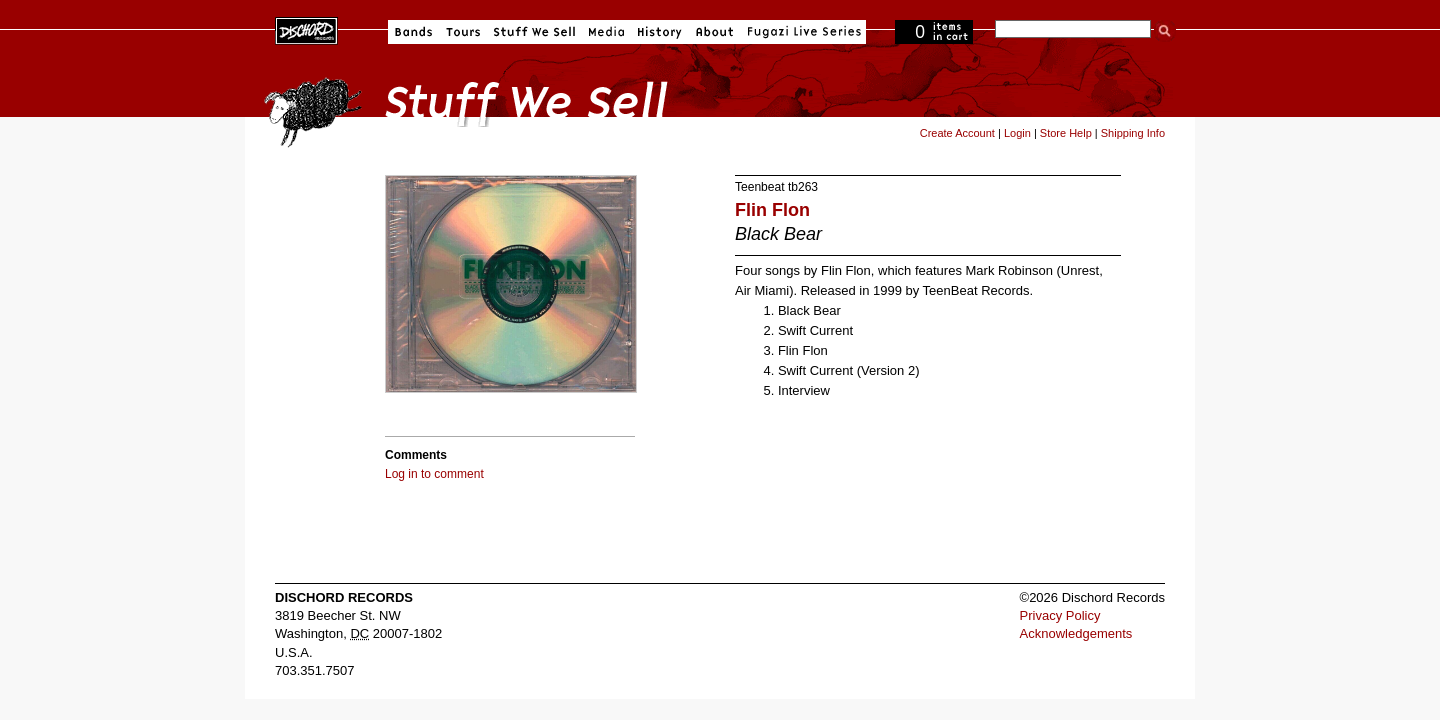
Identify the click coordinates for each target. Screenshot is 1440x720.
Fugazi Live (802, 32)
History (660, 32)
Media (606, 32)
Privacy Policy (1060, 615)
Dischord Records (306, 29)
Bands (413, 32)
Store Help (1066, 133)
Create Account (957, 133)
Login (1017, 133)
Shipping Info (1133, 133)
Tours (463, 32)
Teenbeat (760, 187)
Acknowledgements (1076, 633)
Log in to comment (434, 474)
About (714, 32)
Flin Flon (772, 210)
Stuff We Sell (534, 32)
